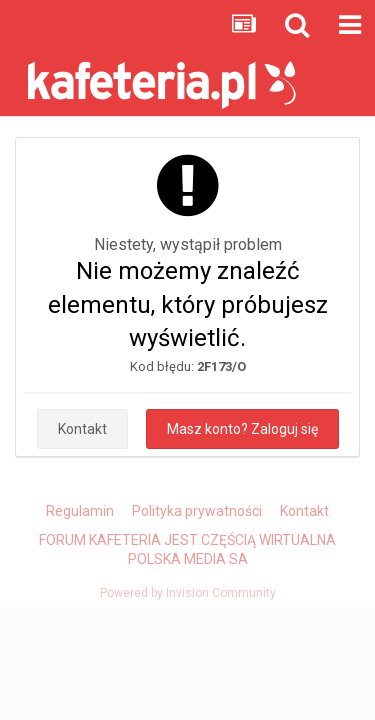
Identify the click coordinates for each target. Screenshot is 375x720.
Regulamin (80, 511)
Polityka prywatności (197, 511)
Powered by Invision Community (188, 593)
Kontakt (82, 429)
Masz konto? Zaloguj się (242, 429)
